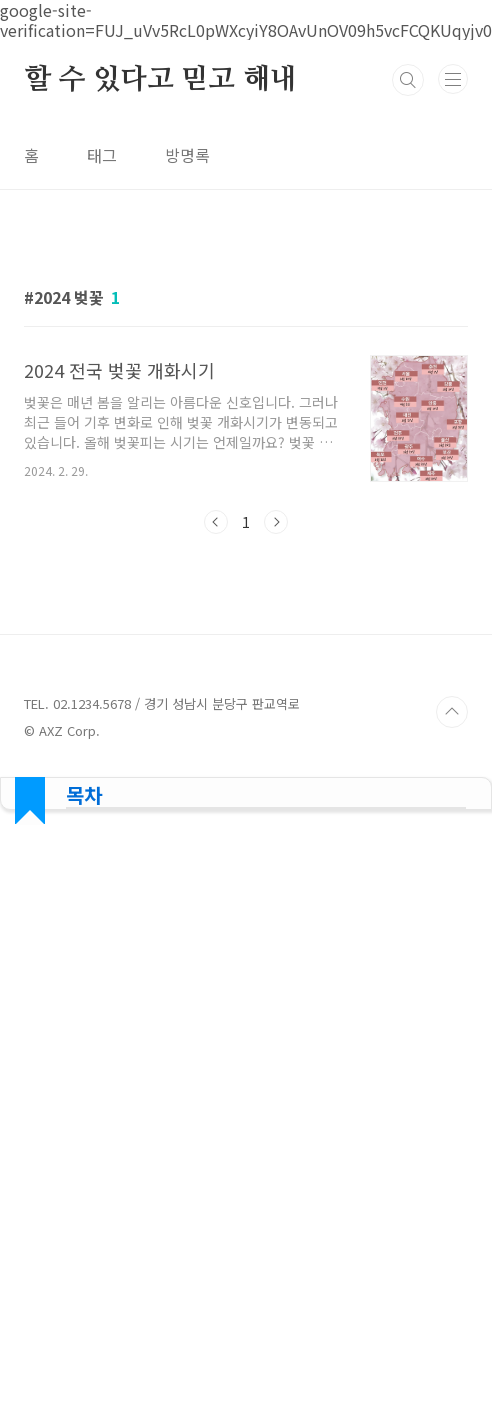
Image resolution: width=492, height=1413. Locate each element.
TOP (452, 712)
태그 (102, 155)
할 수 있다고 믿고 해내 (160, 80)
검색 (408, 80)
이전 (216, 522)
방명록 (187, 155)
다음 (276, 522)
